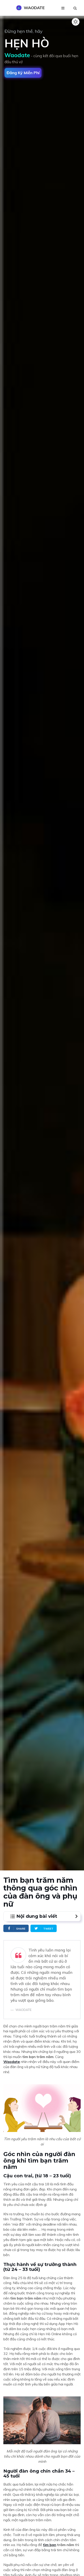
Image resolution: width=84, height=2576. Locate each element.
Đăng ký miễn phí (22, 72)
